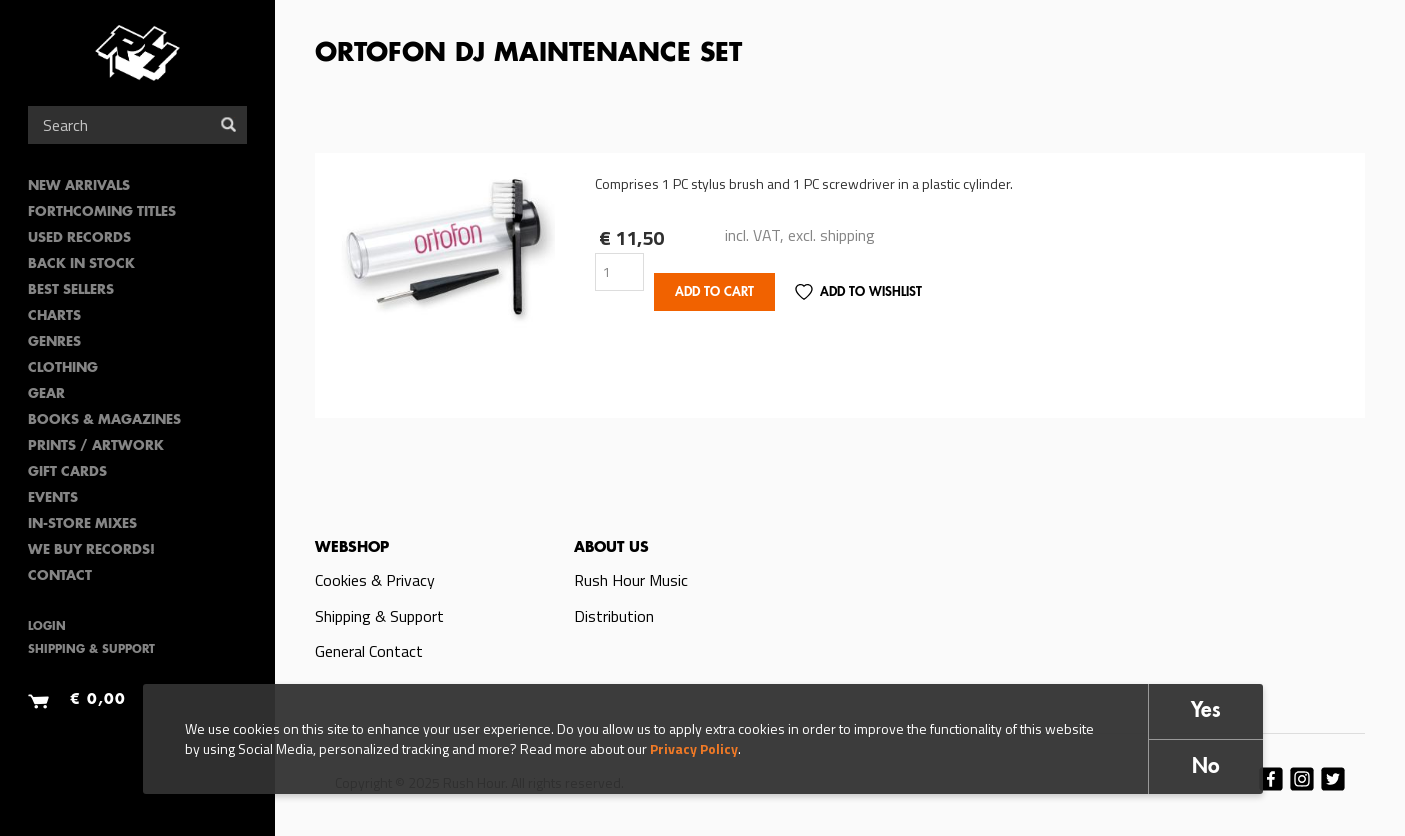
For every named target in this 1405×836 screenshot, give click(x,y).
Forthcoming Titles (102, 212)
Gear (46, 394)
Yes (1206, 711)
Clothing (63, 368)
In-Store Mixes (82, 524)
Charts (54, 316)
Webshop (352, 548)
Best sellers (71, 290)
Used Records (79, 238)
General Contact (369, 651)
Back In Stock (81, 264)
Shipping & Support (91, 650)
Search (228, 124)
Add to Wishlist (871, 292)
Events (53, 498)
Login (47, 627)
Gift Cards (67, 472)
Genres (54, 342)
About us (611, 548)
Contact (60, 576)
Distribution (614, 616)
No (1206, 767)
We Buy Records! (91, 550)
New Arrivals (79, 186)
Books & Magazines (104, 420)
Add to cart (714, 292)
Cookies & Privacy (375, 580)
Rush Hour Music (631, 580)
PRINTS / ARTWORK (96, 446)
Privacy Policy (694, 748)
